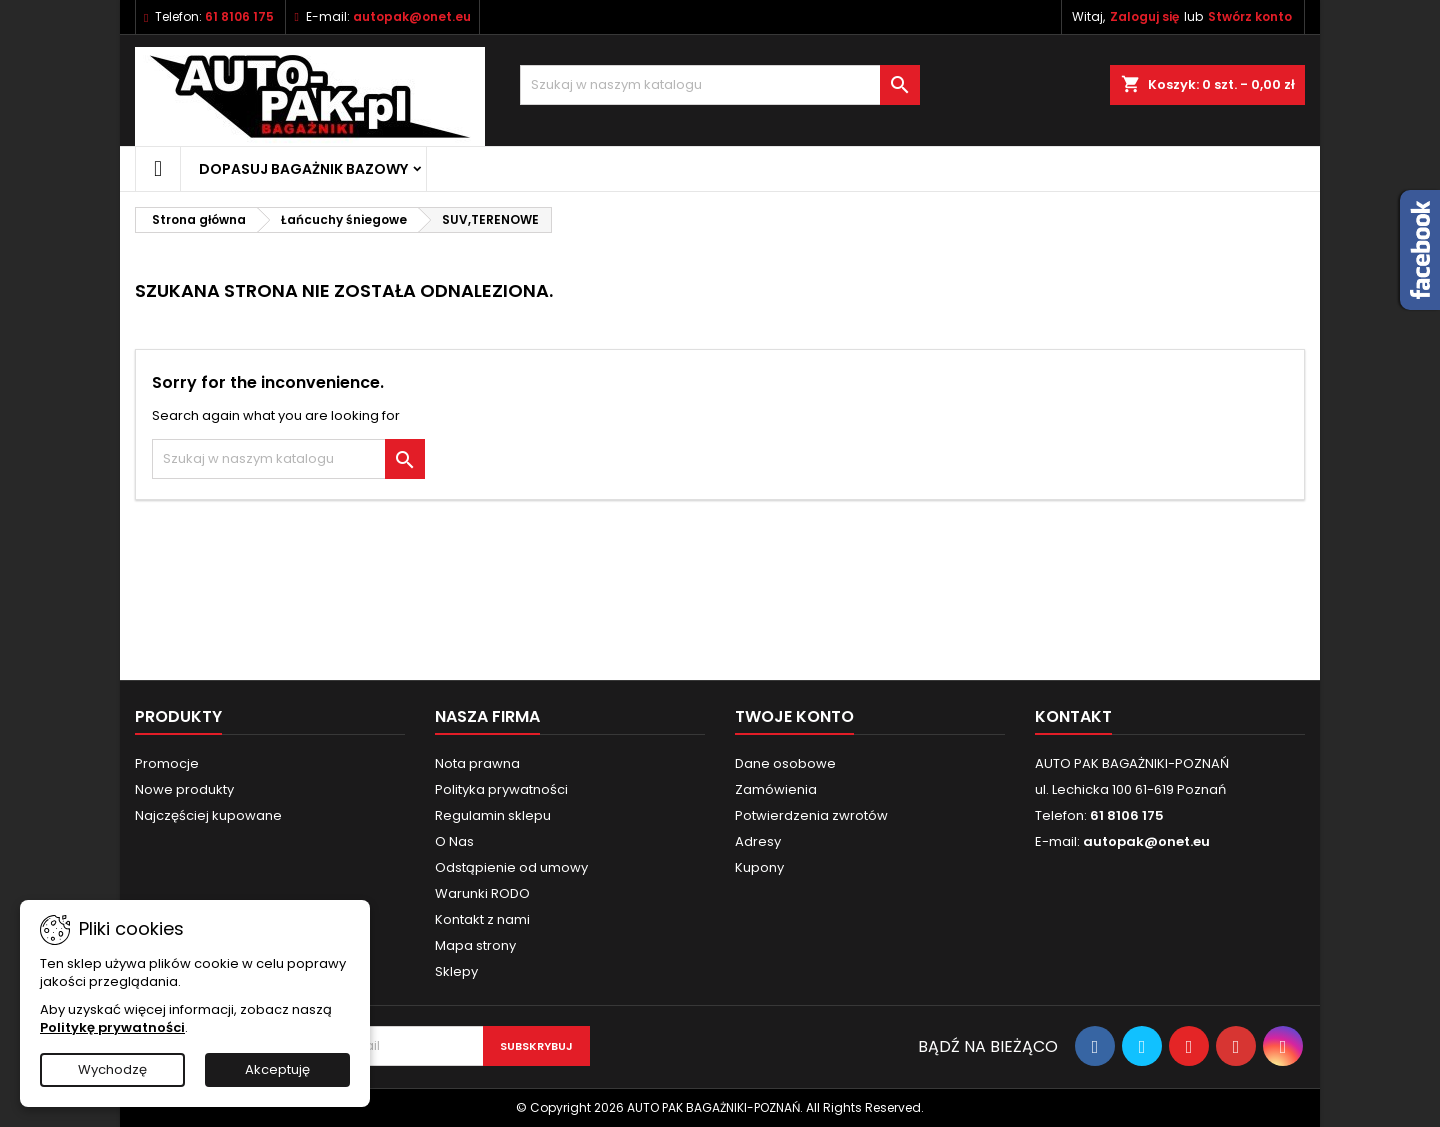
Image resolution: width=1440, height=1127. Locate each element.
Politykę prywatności (112, 1027)
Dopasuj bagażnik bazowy (303, 169)
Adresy (758, 841)
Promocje (167, 763)
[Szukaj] (720, 85)
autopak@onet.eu (412, 16)
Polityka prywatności (501, 789)
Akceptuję (277, 1069)
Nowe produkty (184, 789)
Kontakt (1073, 716)
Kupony (759, 867)
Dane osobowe (785, 763)
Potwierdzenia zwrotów (811, 815)
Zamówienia (776, 789)
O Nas (454, 841)
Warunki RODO (482, 893)
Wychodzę (112, 1069)
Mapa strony (475, 945)
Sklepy (456, 971)
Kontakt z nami (482, 919)
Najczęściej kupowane (208, 815)
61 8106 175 (239, 16)
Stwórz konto (1250, 16)
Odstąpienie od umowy (511, 867)
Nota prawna (477, 763)
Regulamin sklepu (493, 815)
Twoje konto (794, 716)
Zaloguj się (1144, 16)
